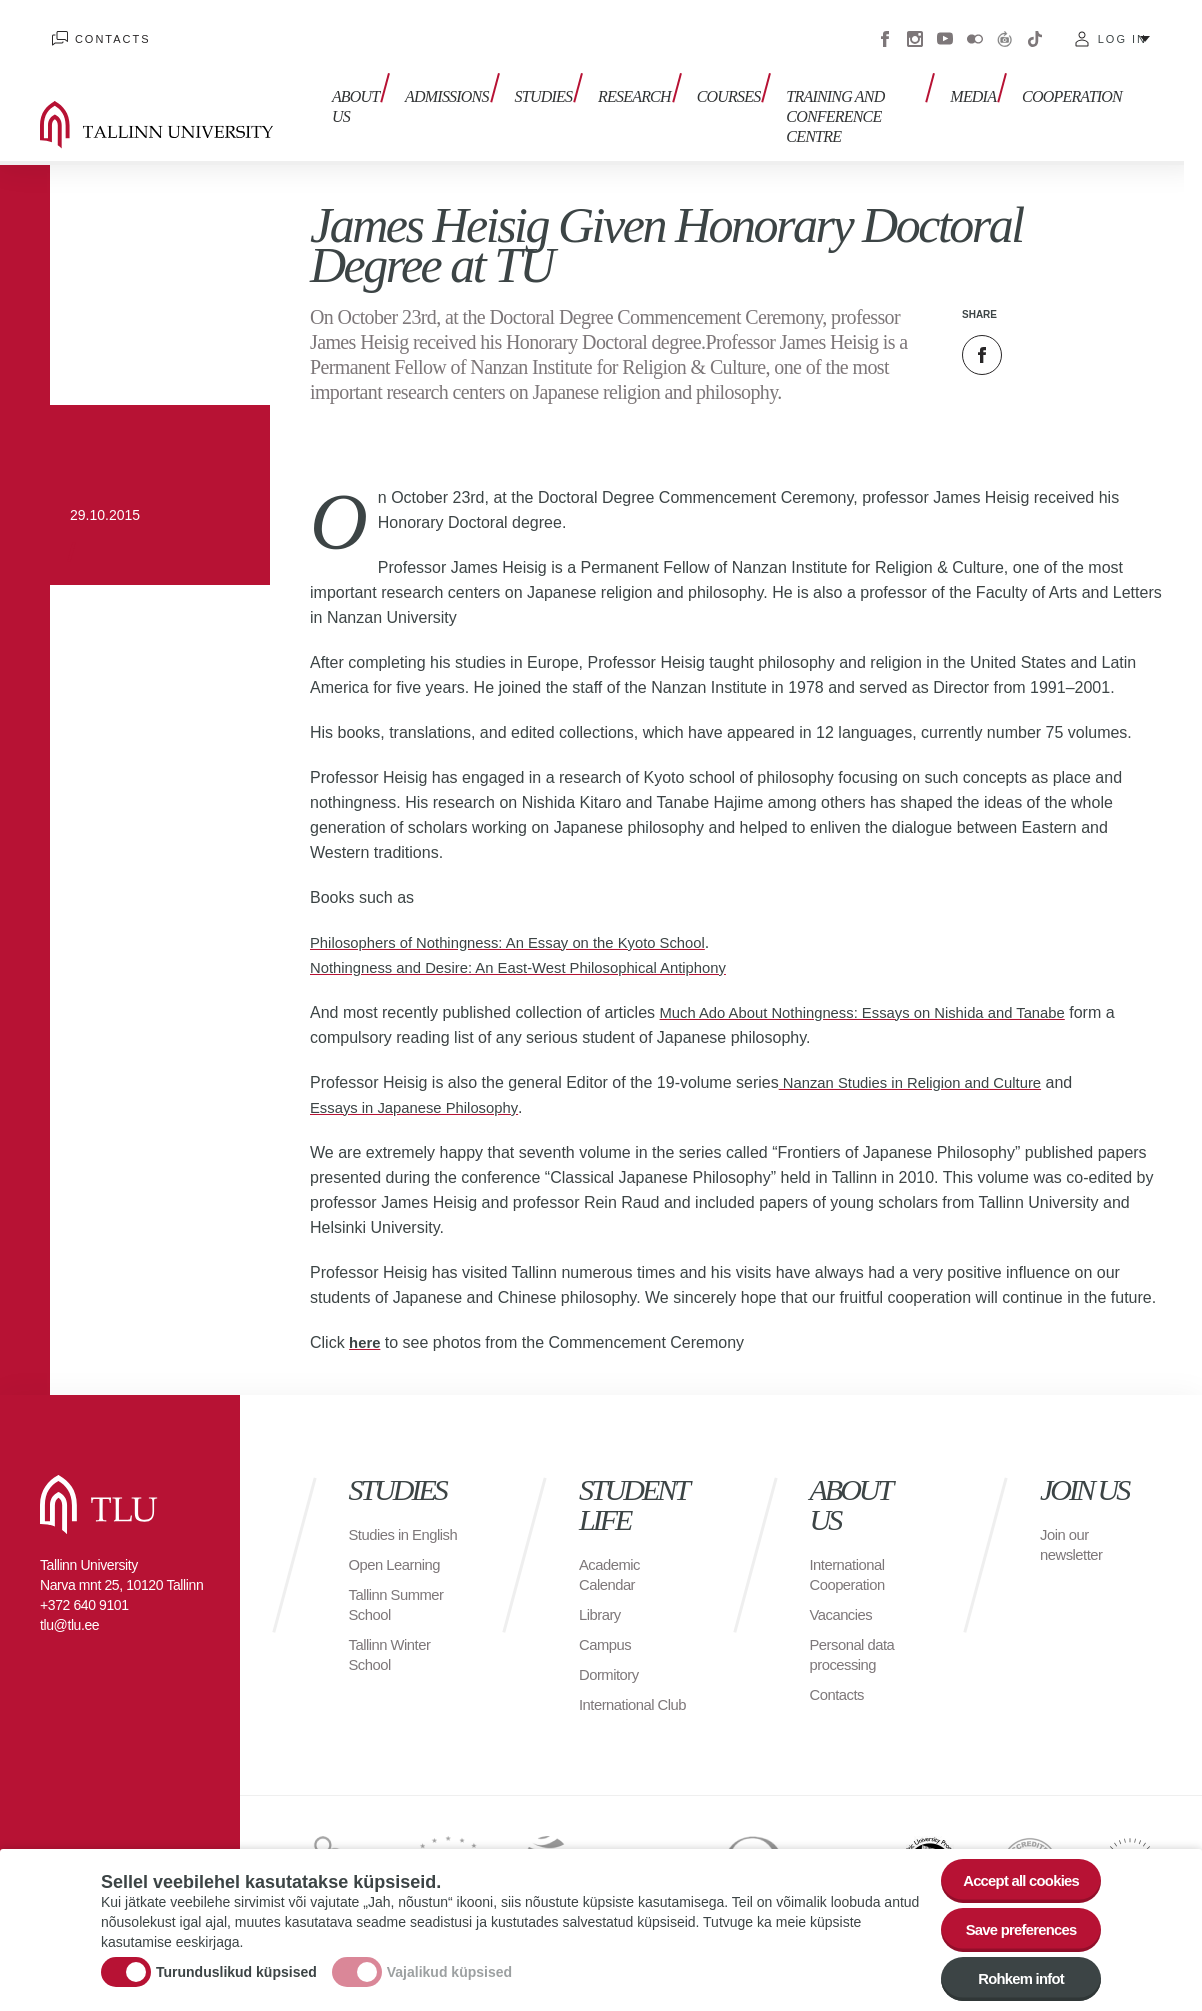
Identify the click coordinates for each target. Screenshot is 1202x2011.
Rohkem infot (1013, 1977)
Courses (697, 87)
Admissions (433, 87)
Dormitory (611, 1649)
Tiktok (1035, 30)
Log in (1122, 30)
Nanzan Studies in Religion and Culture (921, 1057)
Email (1082, 330)
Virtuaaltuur (1005, 30)
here (366, 1317)
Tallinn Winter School (393, 1649)
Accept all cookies (1013, 1867)
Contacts (101, 30)
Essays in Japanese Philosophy (422, 1082)
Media (979, 87)
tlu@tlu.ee (69, 1600)
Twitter (1032, 330)
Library (601, 1589)
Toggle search (1172, 100)
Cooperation (1072, 87)
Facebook (885, 30)
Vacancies (844, 1589)
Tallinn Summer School (400, 1599)
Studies (524, 87)
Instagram (915, 30)
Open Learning (398, 1559)
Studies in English (381, 1519)
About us (343, 97)
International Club (620, 1689)
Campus (607, 1619)
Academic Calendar (612, 1549)
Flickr (975, 30)
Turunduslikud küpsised (236, 1966)
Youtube (945, 30)
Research (608, 87)
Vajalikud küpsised (449, 1966)
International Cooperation (851, 1549)
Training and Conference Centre (825, 97)
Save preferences (1014, 1922)
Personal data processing (856, 1629)
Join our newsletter (1074, 1519)
